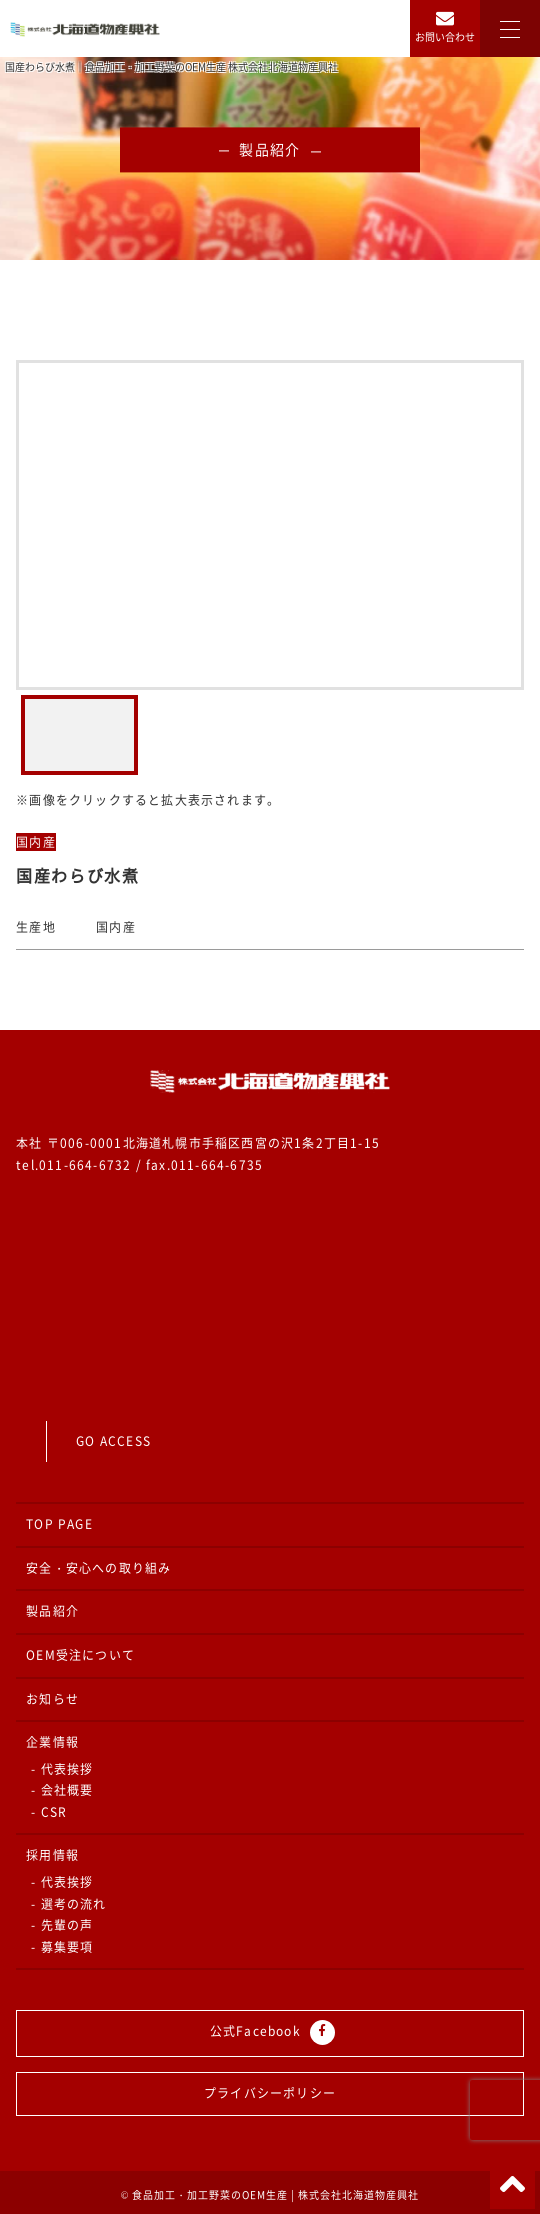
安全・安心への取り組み (98, 1568)
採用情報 (52, 1855)
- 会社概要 (62, 1790)
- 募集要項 (62, 1947)
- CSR (49, 1812)
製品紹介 (52, 1611)
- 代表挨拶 (62, 1769)
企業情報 (52, 1742)
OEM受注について (80, 1655)
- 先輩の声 (62, 1925)
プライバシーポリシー (270, 2093)
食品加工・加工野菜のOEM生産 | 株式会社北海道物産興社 (275, 2194)
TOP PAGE (59, 1524)
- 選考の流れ (68, 1904)
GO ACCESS (113, 1441)
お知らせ (52, 1699)
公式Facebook (272, 2032)
